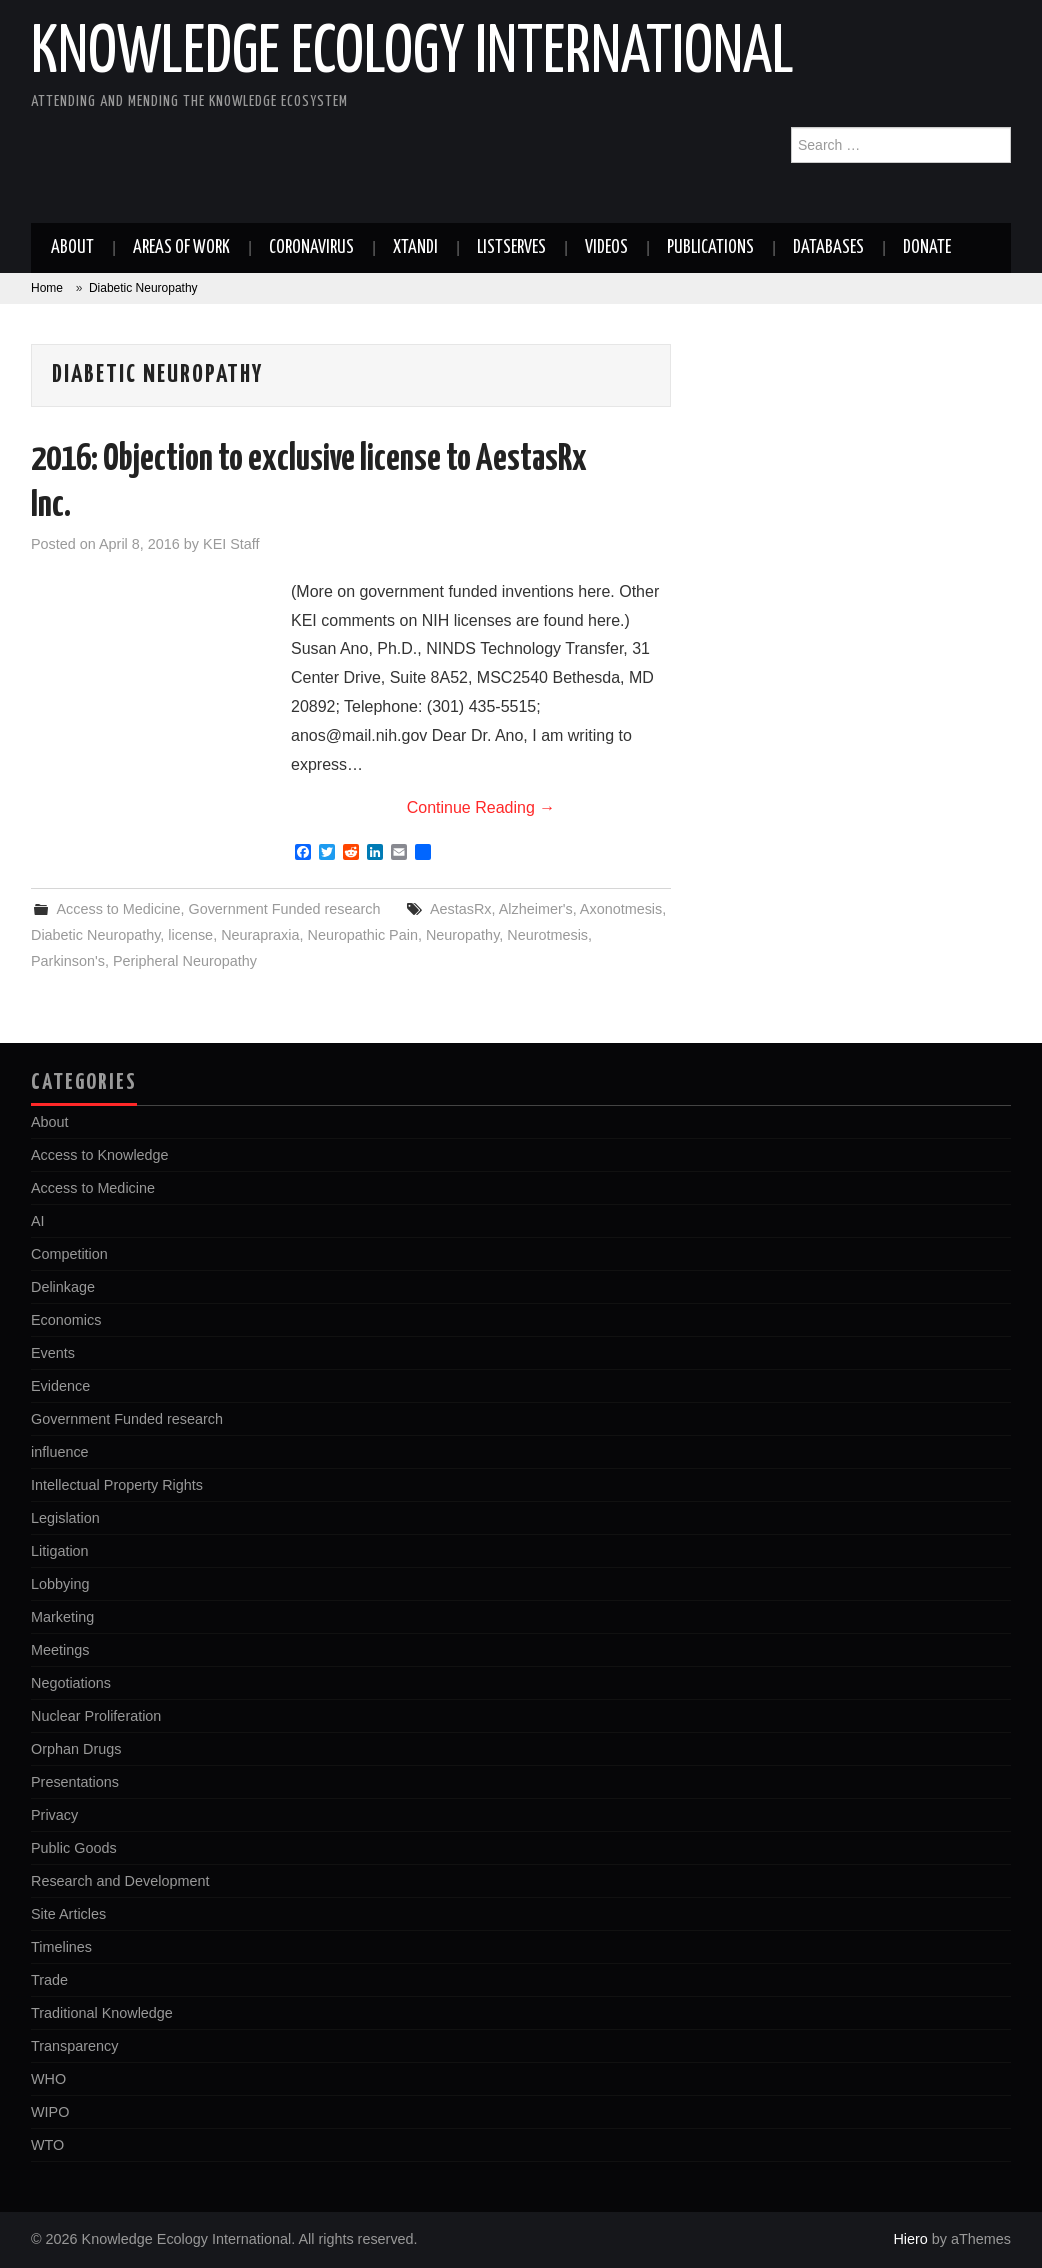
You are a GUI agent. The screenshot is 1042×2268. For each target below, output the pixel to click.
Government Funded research (284, 909)
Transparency (74, 2046)
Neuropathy (462, 935)
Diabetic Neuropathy (95, 935)
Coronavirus (311, 248)
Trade (49, 1980)
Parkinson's (68, 961)
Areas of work (181, 248)
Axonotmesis (621, 909)
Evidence (60, 1386)
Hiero (910, 2239)
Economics (66, 1320)
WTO (47, 2145)
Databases (828, 248)
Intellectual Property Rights (117, 1485)
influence (60, 1452)
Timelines (61, 1947)
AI (38, 1221)
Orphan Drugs (76, 1749)
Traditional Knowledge (102, 2013)
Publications (710, 248)
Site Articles (68, 1914)
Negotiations (71, 1683)
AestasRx (461, 909)
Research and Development (120, 1881)
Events (53, 1353)
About (72, 248)
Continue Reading (481, 807)
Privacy (54, 1815)
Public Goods (74, 1848)
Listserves (511, 248)
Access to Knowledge (100, 1155)
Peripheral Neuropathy (185, 961)
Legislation (65, 1518)
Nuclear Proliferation (96, 1716)
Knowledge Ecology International (412, 54)
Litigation (60, 1551)
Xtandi (415, 248)
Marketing (62, 1617)
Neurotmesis (547, 935)
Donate (927, 248)
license (190, 935)
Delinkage (63, 1287)
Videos (606, 248)
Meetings (60, 1650)
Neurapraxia (260, 935)
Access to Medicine (118, 909)
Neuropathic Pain (363, 935)
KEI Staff (231, 544)
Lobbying (60, 1584)
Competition (69, 1254)
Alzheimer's (536, 909)
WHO (48, 2079)
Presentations (75, 1782)
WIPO (50, 2112)
